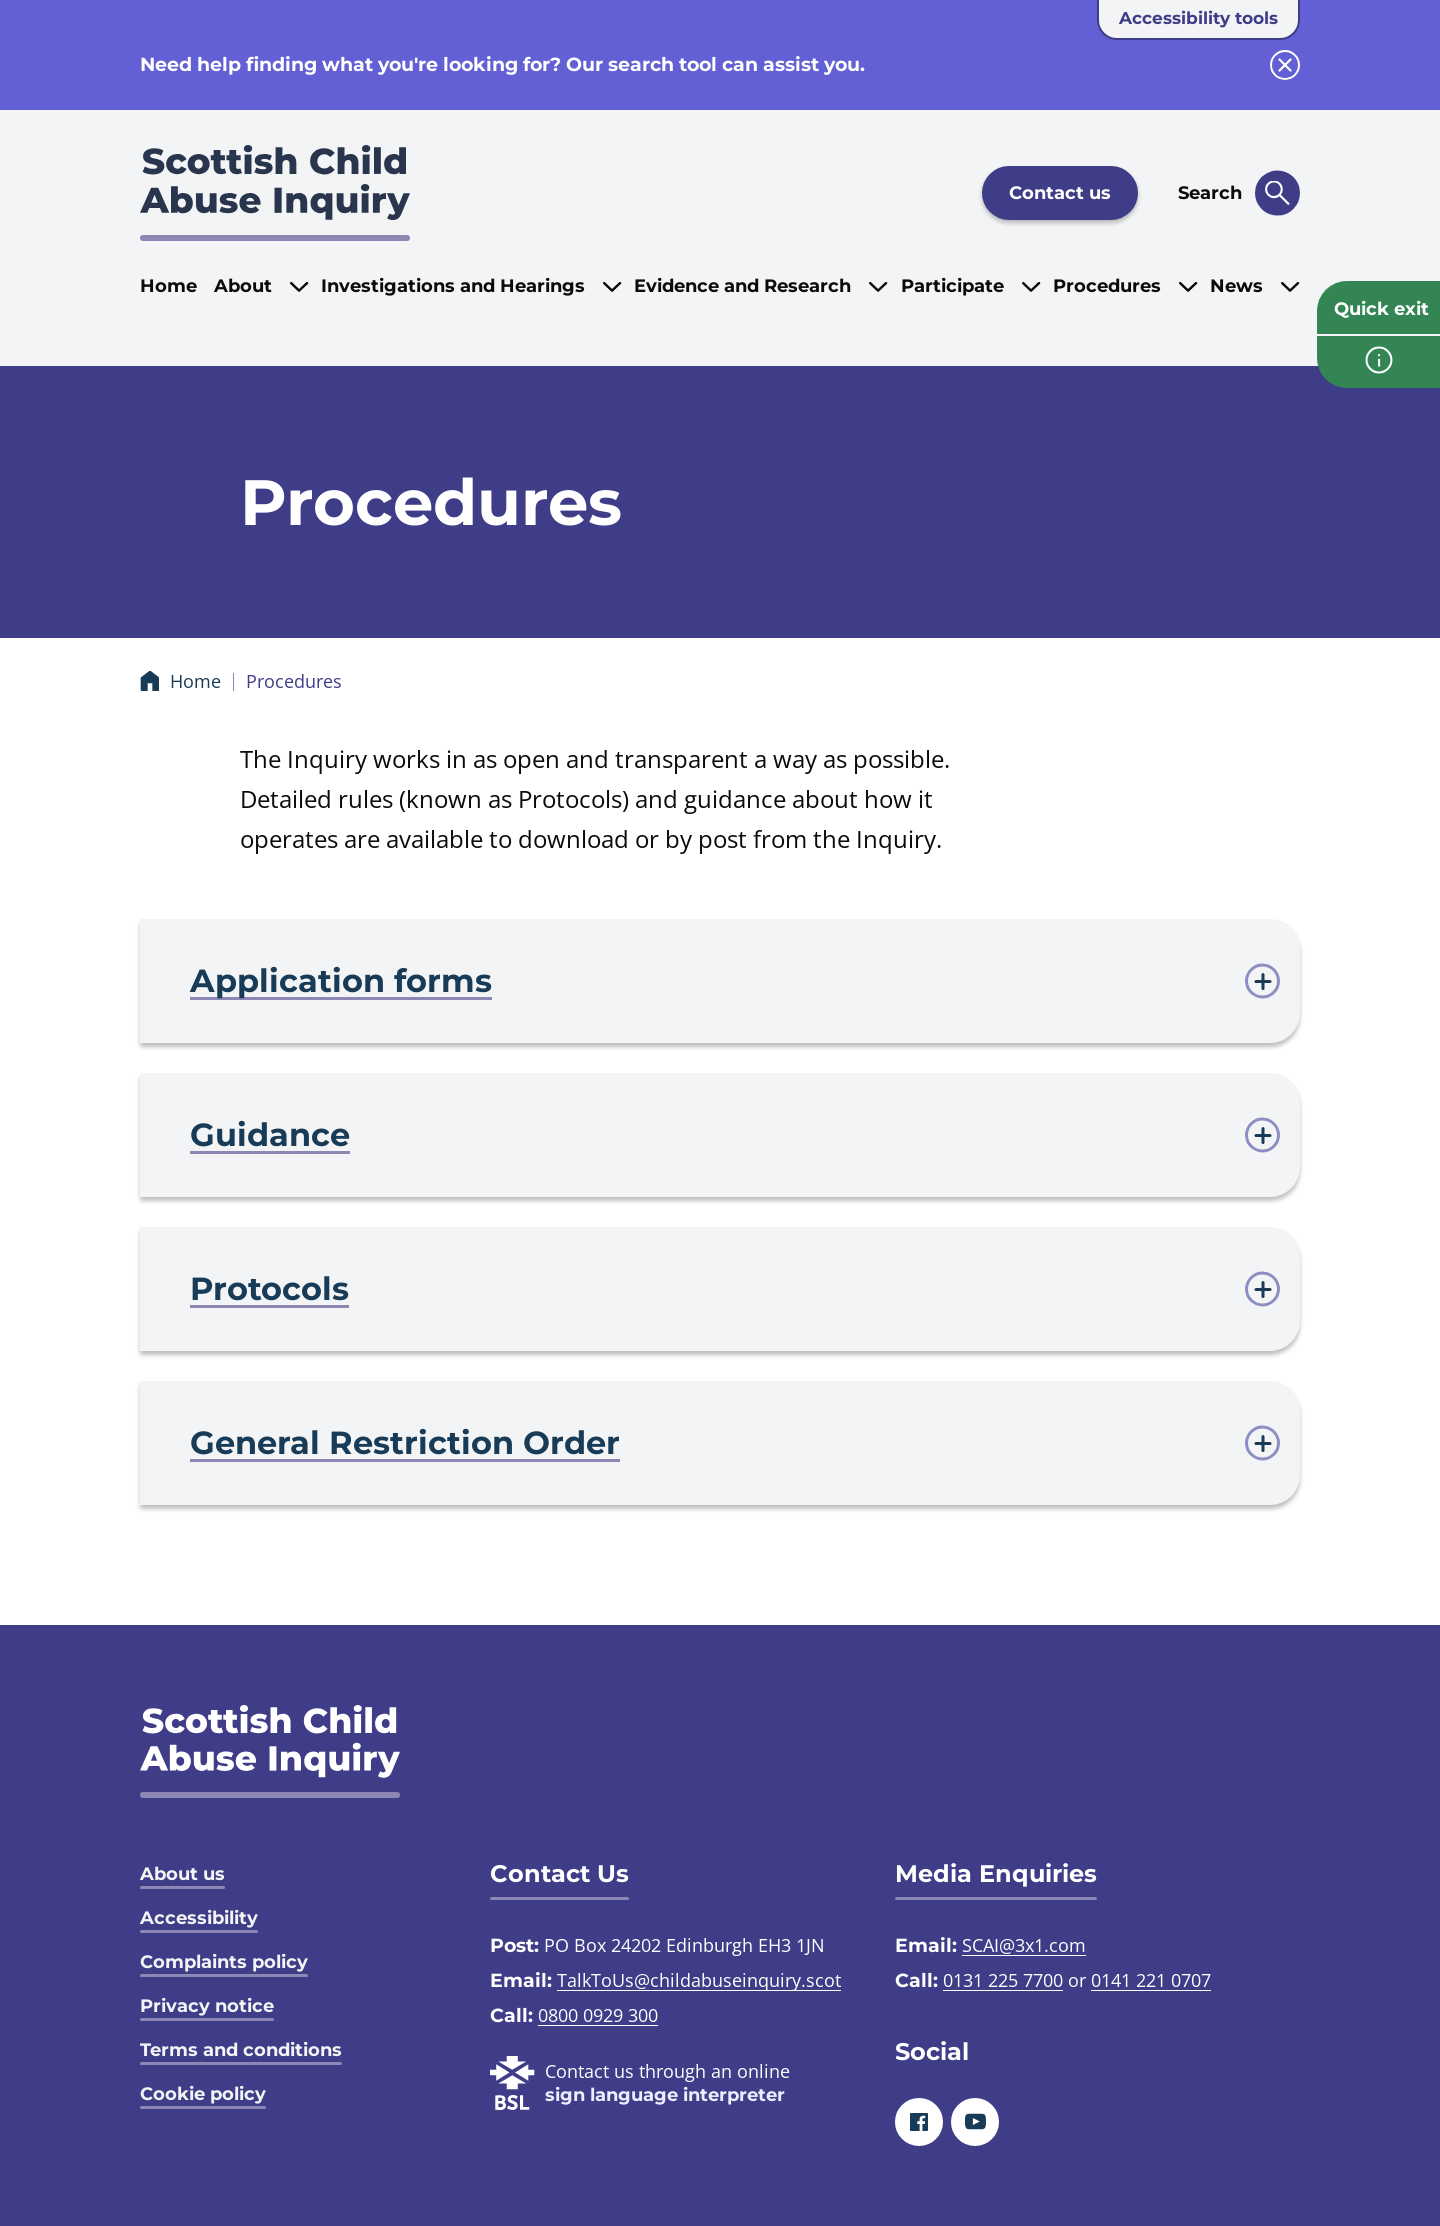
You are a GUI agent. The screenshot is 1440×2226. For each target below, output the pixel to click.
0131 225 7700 (1003, 1980)
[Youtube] (975, 2122)
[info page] (1378, 362)
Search (1210, 193)
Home (168, 286)
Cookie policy (203, 2094)
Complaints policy (224, 1962)
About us (182, 1874)
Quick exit (1381, 309)
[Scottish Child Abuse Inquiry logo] (275, 193)
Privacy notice (207, 2006)
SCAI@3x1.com (1024, 1945)
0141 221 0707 (1151, 1980)
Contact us (1060, 193)
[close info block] (1285, 65)
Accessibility (199, 1918)
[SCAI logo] (270, 1751)
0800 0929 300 (598, 2015)
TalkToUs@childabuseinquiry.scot (699, 1980)
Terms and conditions (241, 2050)
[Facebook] (919, 2122)
